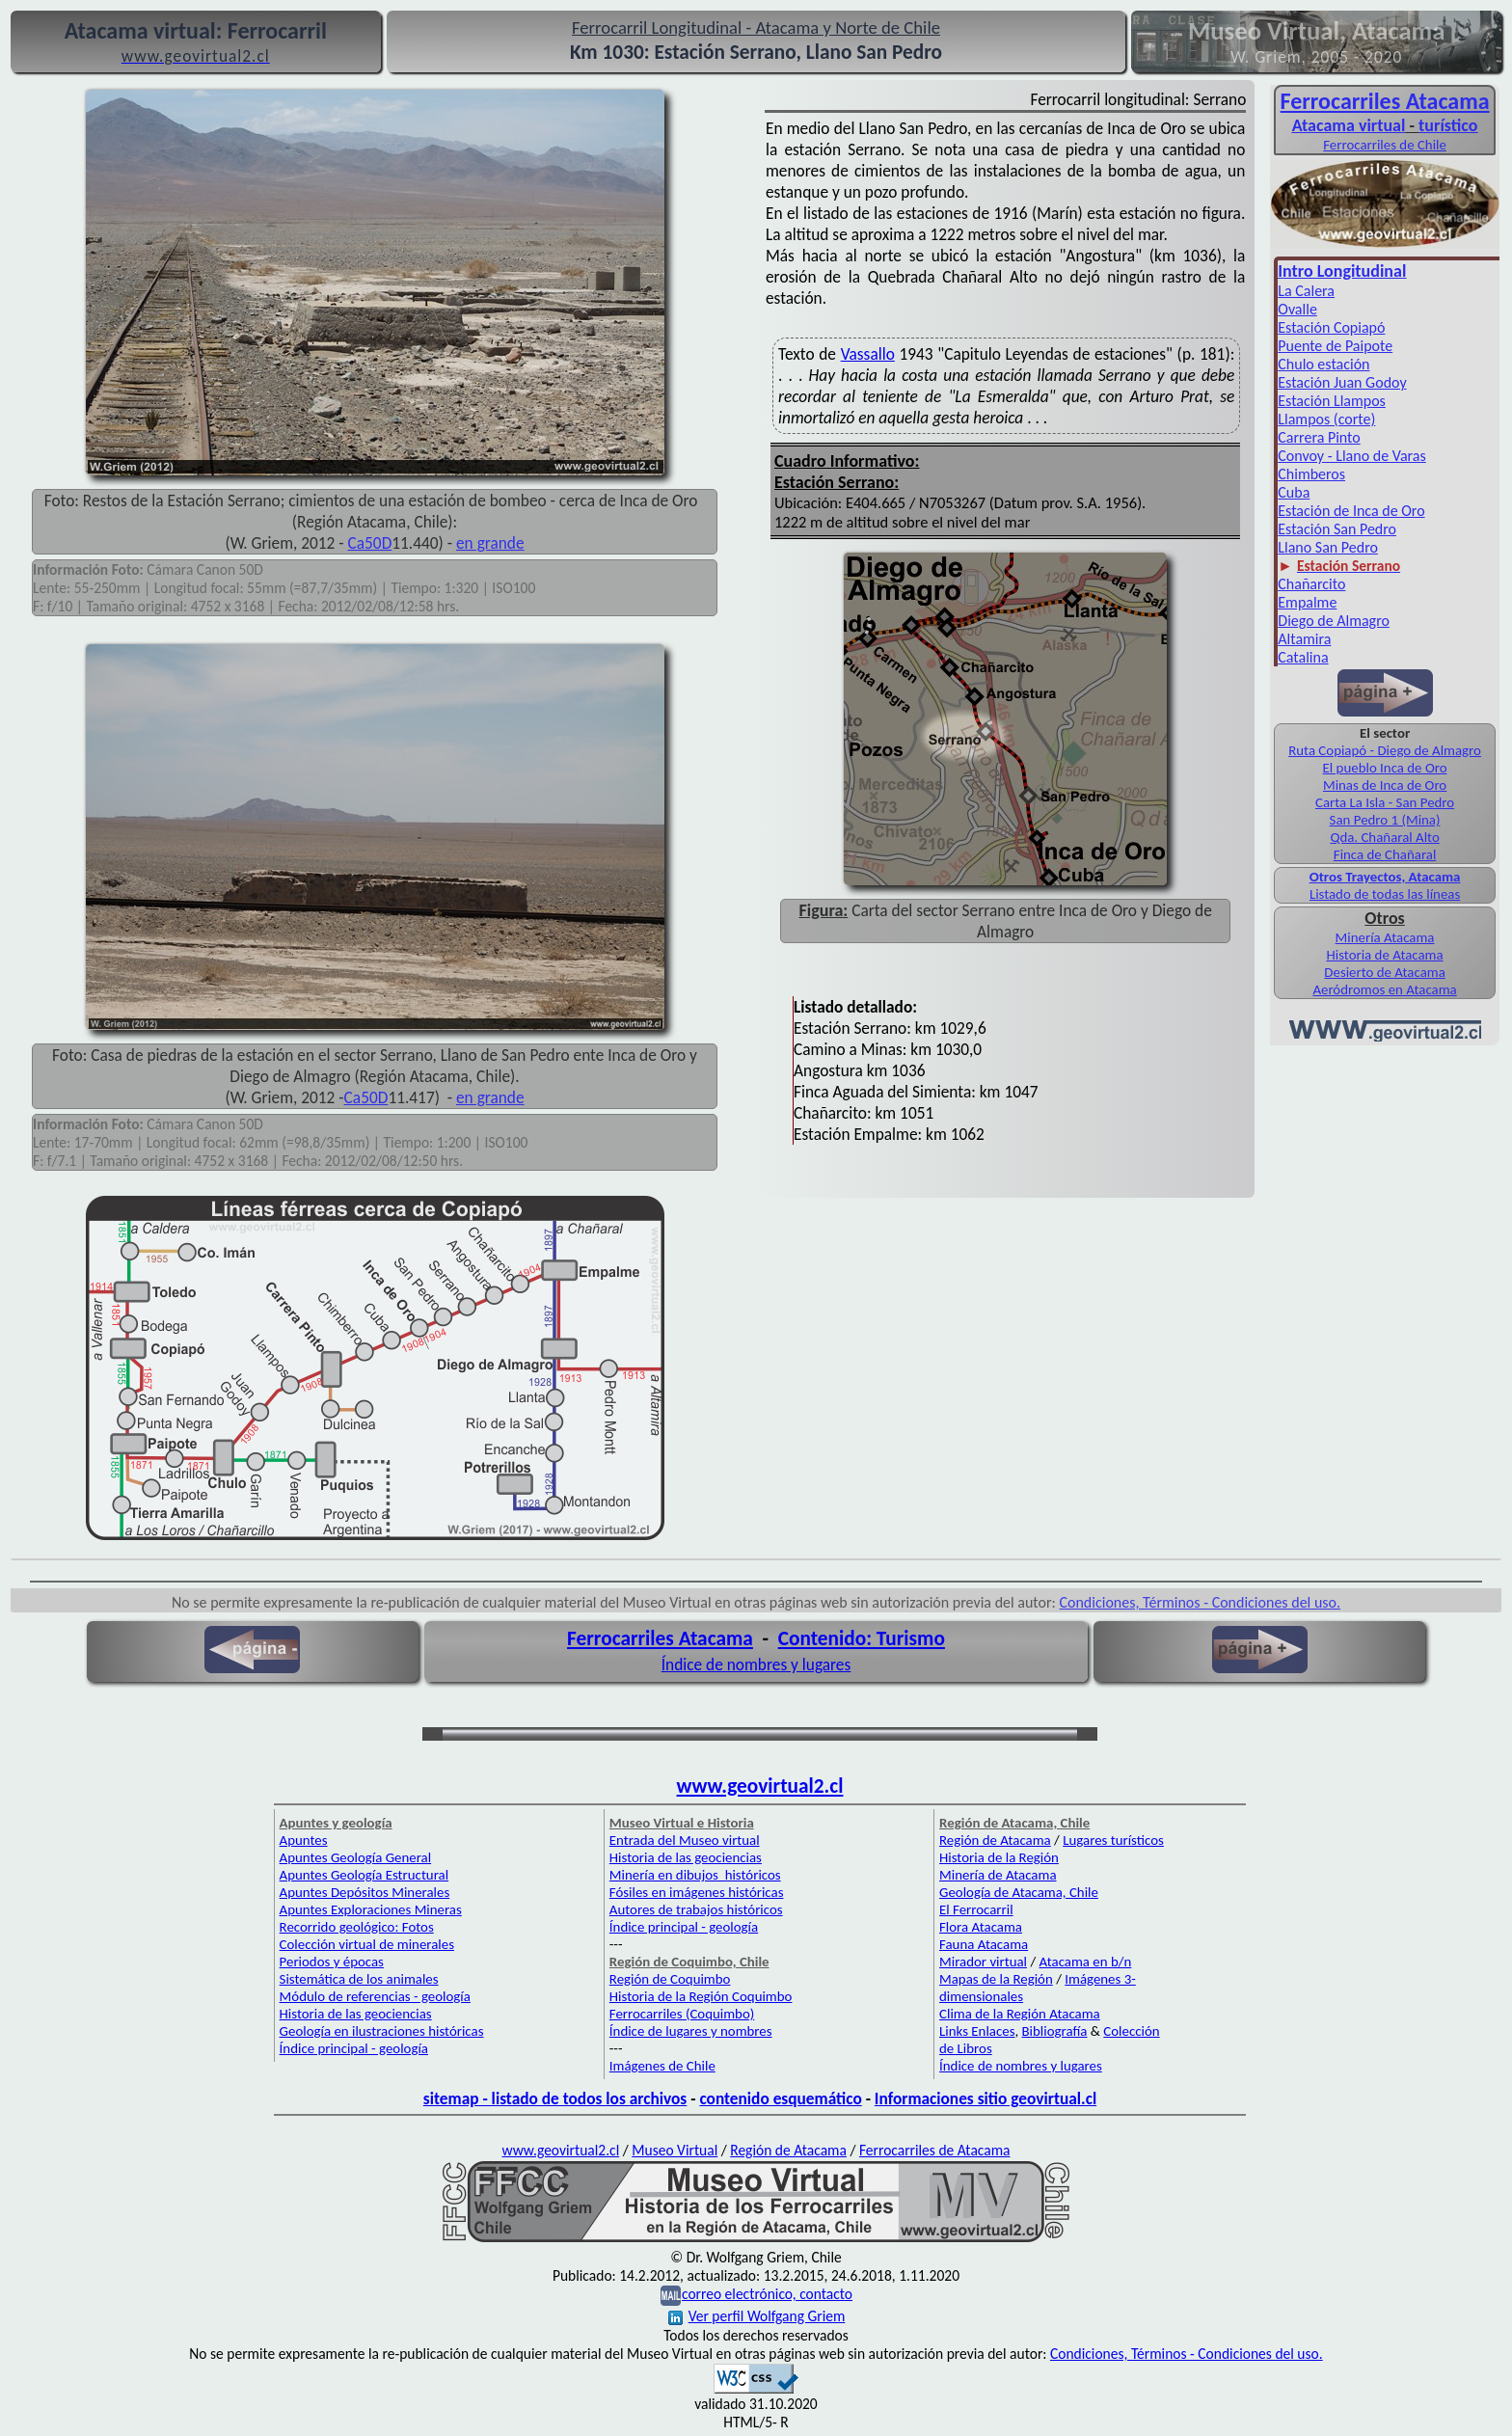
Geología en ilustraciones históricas (382, 2031)
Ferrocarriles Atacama (660, 1638)
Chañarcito (1311, 584)
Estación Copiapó (1331, 327)
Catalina (1303, 657)
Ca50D (370, 543)
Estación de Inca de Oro (1351, 510)
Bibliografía (1055, 2031)
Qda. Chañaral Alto (1384, 837)
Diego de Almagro (1334, 620)
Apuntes (304, 1840)
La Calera (1306, 291)
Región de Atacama (995, 1840)
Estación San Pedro (1337, 529)
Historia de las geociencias (356, 2013)
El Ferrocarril (976, 1909)
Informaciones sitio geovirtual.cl (985, 2098)
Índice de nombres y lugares (756, 1664)
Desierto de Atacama (1384, 972)
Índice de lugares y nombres (690, 2031)
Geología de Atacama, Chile (1018, 1892)
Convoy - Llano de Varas (1351, 456)
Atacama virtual (1349, 125)
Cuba (1294, 492)
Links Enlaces (976, 2031)
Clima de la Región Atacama (1019, 2013)
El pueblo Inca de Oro (1385, 767)
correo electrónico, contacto (767, 2294)
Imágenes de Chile (662, 2065)
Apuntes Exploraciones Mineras (371, 1909)
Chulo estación (1323, 364)
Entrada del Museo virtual (684, 1840)
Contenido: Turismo (861, 1638)
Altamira (1304, 639)
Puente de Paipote (1335, 346)
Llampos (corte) (1326, 419)
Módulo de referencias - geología (375, 1996)
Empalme (1307, 602)
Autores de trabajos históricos (696, 1909)
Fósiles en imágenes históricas (696, 1892)
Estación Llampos (1332, 401)
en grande (490, 543)
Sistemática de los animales (359, 1979)
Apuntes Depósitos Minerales (365, 1892)
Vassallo (868, 354)
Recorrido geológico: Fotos (357, 1926)
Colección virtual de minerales (367, 1944)
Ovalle (1297, 309)
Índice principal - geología (354, 2048)
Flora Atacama (980, 1926)
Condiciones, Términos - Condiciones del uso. (1199, 1602)
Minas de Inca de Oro (1384, 785)
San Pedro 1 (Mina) (1385, 819)
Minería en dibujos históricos (695, 1874)
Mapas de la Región (996, 1979)
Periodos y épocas (332, 1961)
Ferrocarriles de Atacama (935, 2150)
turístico (1447, 125)
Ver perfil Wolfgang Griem (757, 2316)
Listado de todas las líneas (1385, 894)
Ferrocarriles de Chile (1384, 144)
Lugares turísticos (1113, 1840)
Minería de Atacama (997, 1874)
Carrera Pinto (1319, 437)
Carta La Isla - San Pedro (1384, 802)
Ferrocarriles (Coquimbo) (681, 2013)
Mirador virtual (983, 1961)
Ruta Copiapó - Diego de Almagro (1384, 750)
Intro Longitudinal (1342, 271)
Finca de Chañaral (1385, 854)
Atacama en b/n (1086, 1961)
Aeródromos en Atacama (1384, 989)
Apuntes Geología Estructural (364, 1874)
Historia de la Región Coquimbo (701, 1996)
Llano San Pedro (1328, 547)
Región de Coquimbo (670, 1979)
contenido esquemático (780, 2098)
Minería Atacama (1385, 937)
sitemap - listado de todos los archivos (555, 2098)
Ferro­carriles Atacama (1385, 101)
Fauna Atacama (983, 1944)
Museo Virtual (674, 2150)
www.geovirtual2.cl (760, 1786)
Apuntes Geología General (356, 1857)
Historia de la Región (999, 1857)
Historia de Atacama (1384, 954)
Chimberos (1311, 474)
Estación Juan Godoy (1342, 382)
